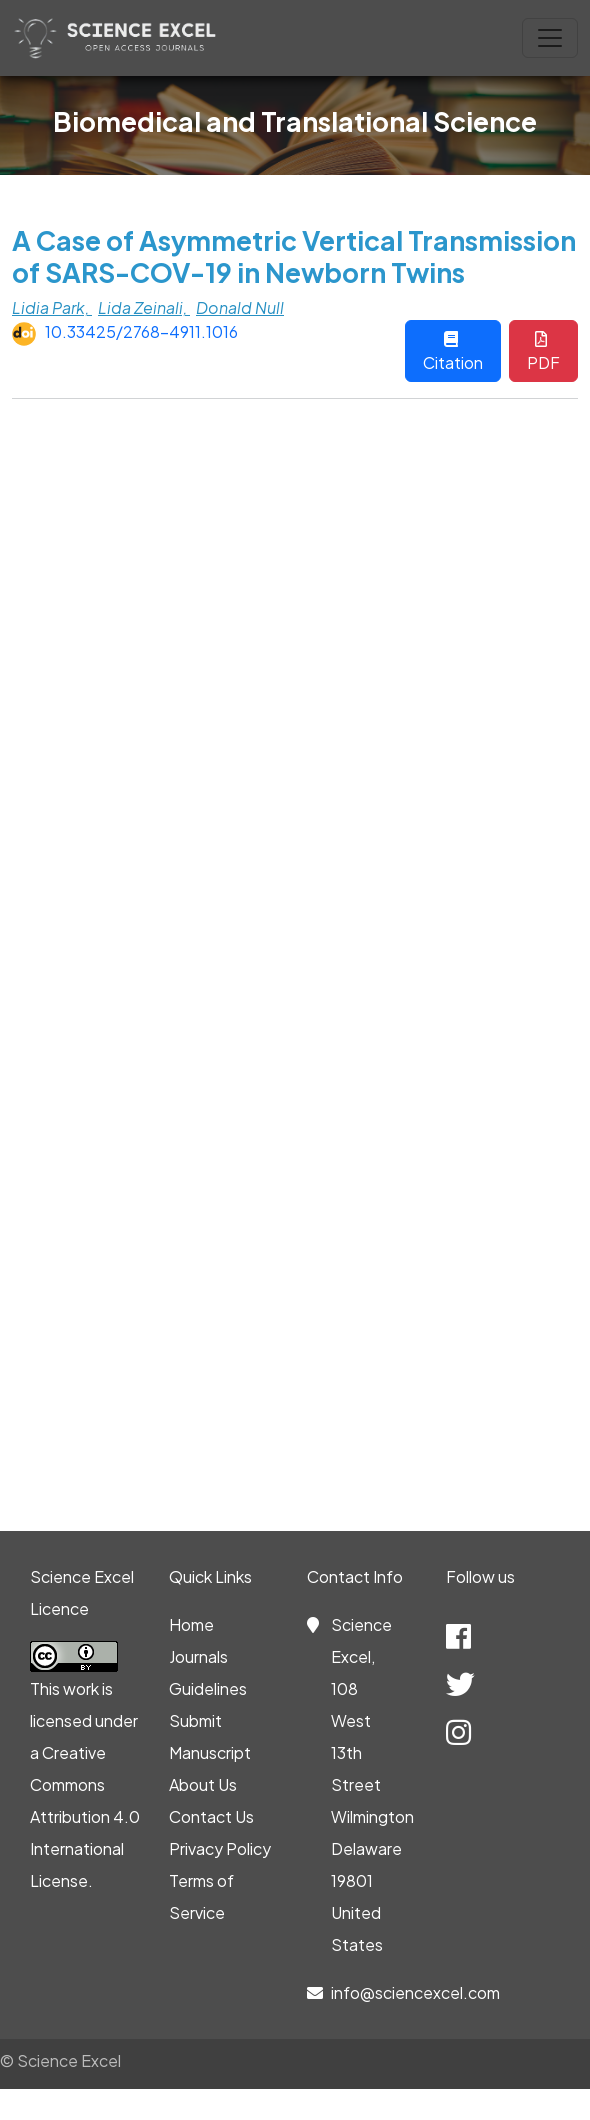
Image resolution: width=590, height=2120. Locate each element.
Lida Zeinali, (144, 307)
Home (191, 1624)
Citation (453, 352)
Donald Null (240, 307)
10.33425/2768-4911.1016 (141, 331)
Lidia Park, (52, 307)
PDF (543, 352)
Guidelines (208, 1688)
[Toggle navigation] (550, 38)
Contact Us (211, 1816)
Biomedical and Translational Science (295, 121)
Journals (198, 1656)
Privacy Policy (220, 1848)
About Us (203, 1784)
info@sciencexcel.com (415, 1992)
